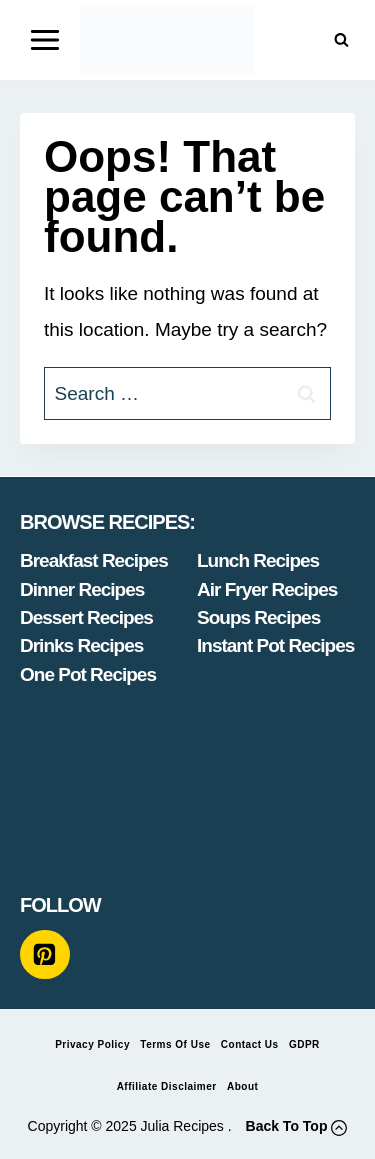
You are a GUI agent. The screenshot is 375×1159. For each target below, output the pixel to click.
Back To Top (287, 1126)
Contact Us (250, 1044)
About (242, 1086)
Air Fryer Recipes (267, 589)
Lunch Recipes (258, 560)
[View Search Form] (341, 40)
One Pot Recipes (88, 674)
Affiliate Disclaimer (167, 1086)
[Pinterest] (45, 955)
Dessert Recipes (86, 617)
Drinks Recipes (81, 645)
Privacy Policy (92, 1044)
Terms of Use (175, 1044)
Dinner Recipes (82, 589)
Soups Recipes (258, 617)
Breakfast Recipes (94, 560)
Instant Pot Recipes (275, 645)
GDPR (304, 1044)
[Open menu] (45, 39)
